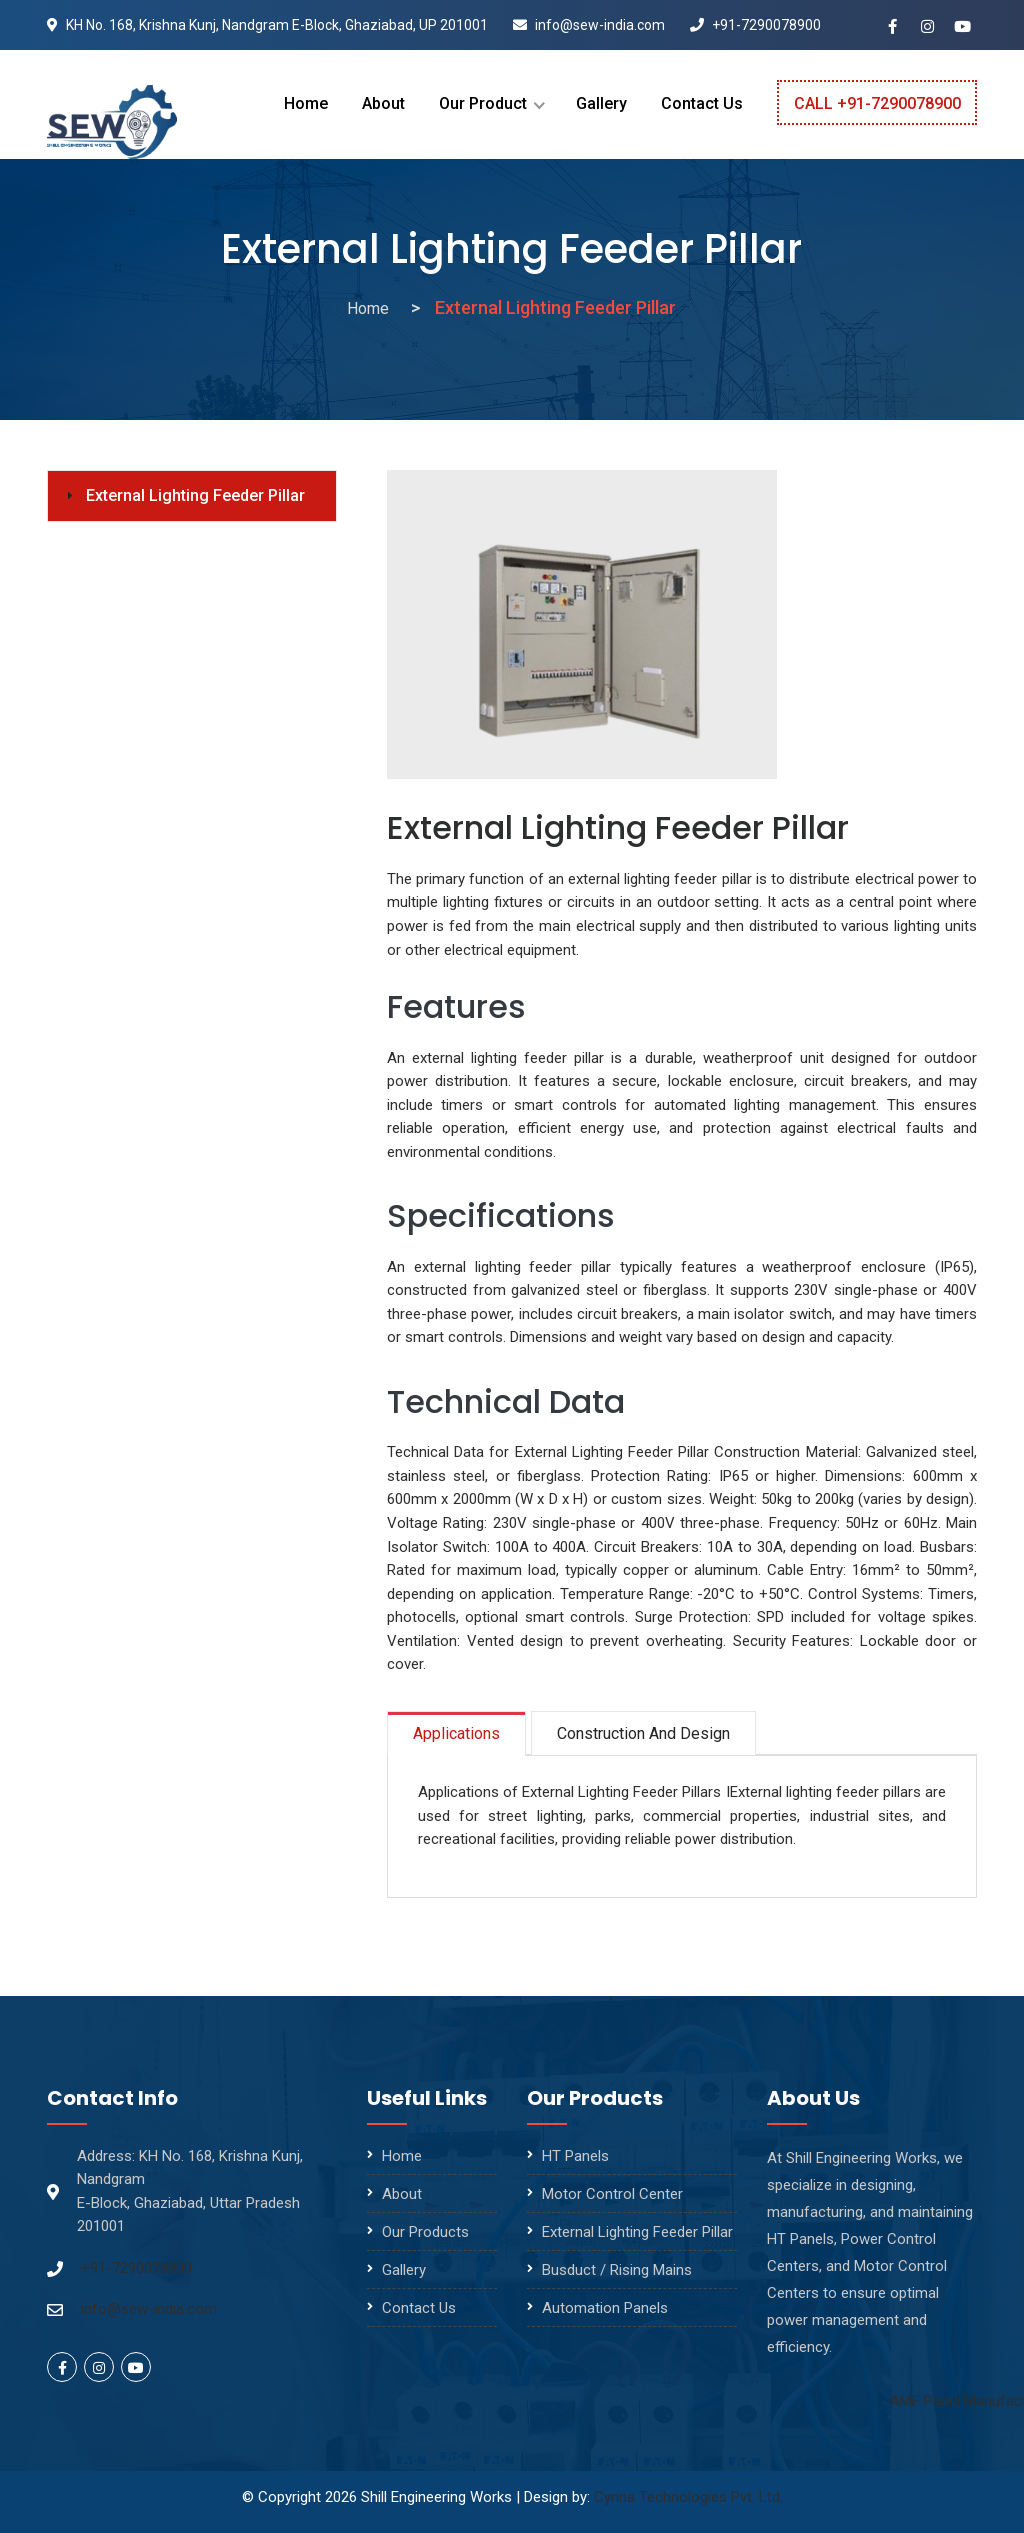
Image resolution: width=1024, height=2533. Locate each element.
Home (306, 103)
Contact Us (702, 103)
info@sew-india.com (589, 25)
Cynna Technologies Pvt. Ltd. (688, 2497)
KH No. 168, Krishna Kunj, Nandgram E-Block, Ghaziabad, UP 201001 (267, 25)
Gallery (601, 103)
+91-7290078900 (755, 25)
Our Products (425, 2232)
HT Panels (575, 2156)
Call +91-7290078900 (877, 103)
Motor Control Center (612, 2194)
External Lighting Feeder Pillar (195, 495)
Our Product (483, 103)
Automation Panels (605, 2308)
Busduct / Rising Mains (617, 2270)
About (383, 103)
